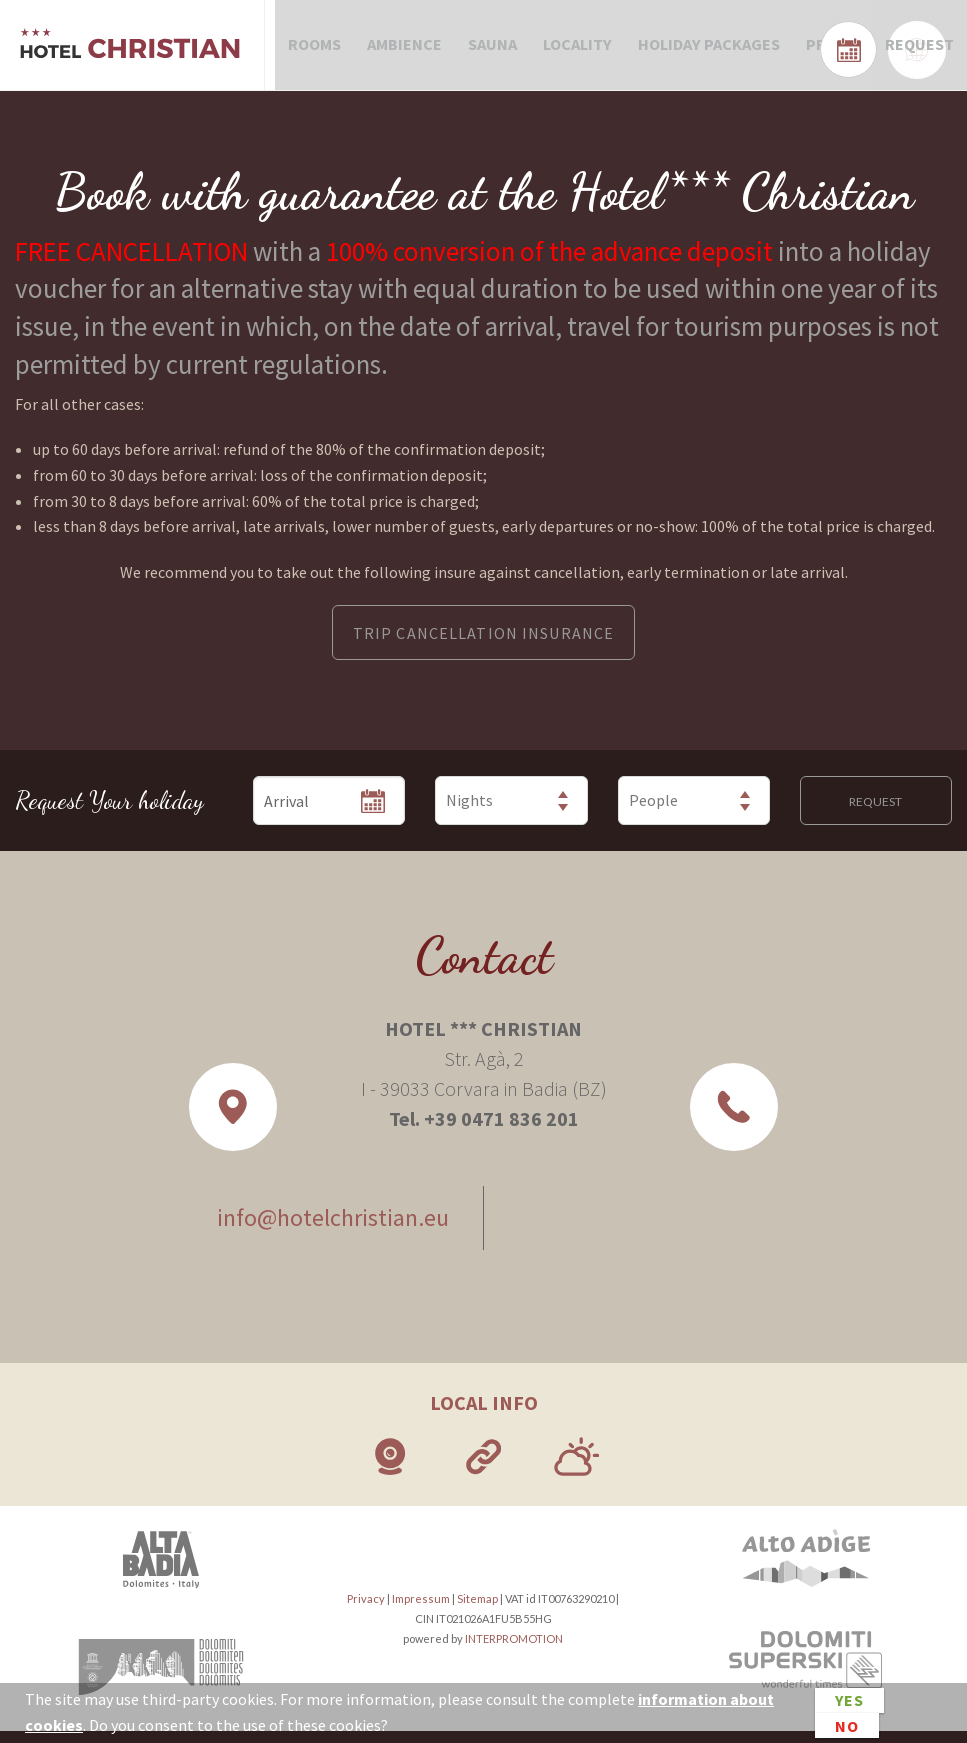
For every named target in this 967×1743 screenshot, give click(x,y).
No (847, 1725)
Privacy (366, 1609)
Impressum (421, 1609)
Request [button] (875, 813)
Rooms (312, 50)
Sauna (483, 50)
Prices (810, 50)
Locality (564, 50)
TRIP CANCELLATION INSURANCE (483, 645)
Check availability (876, 46)
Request (893, 50)
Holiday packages (691, 50)
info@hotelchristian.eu (327, 1229)
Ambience (399, 50)
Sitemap (477, 1609)
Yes (849, 1701)
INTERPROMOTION (514, 1649)
